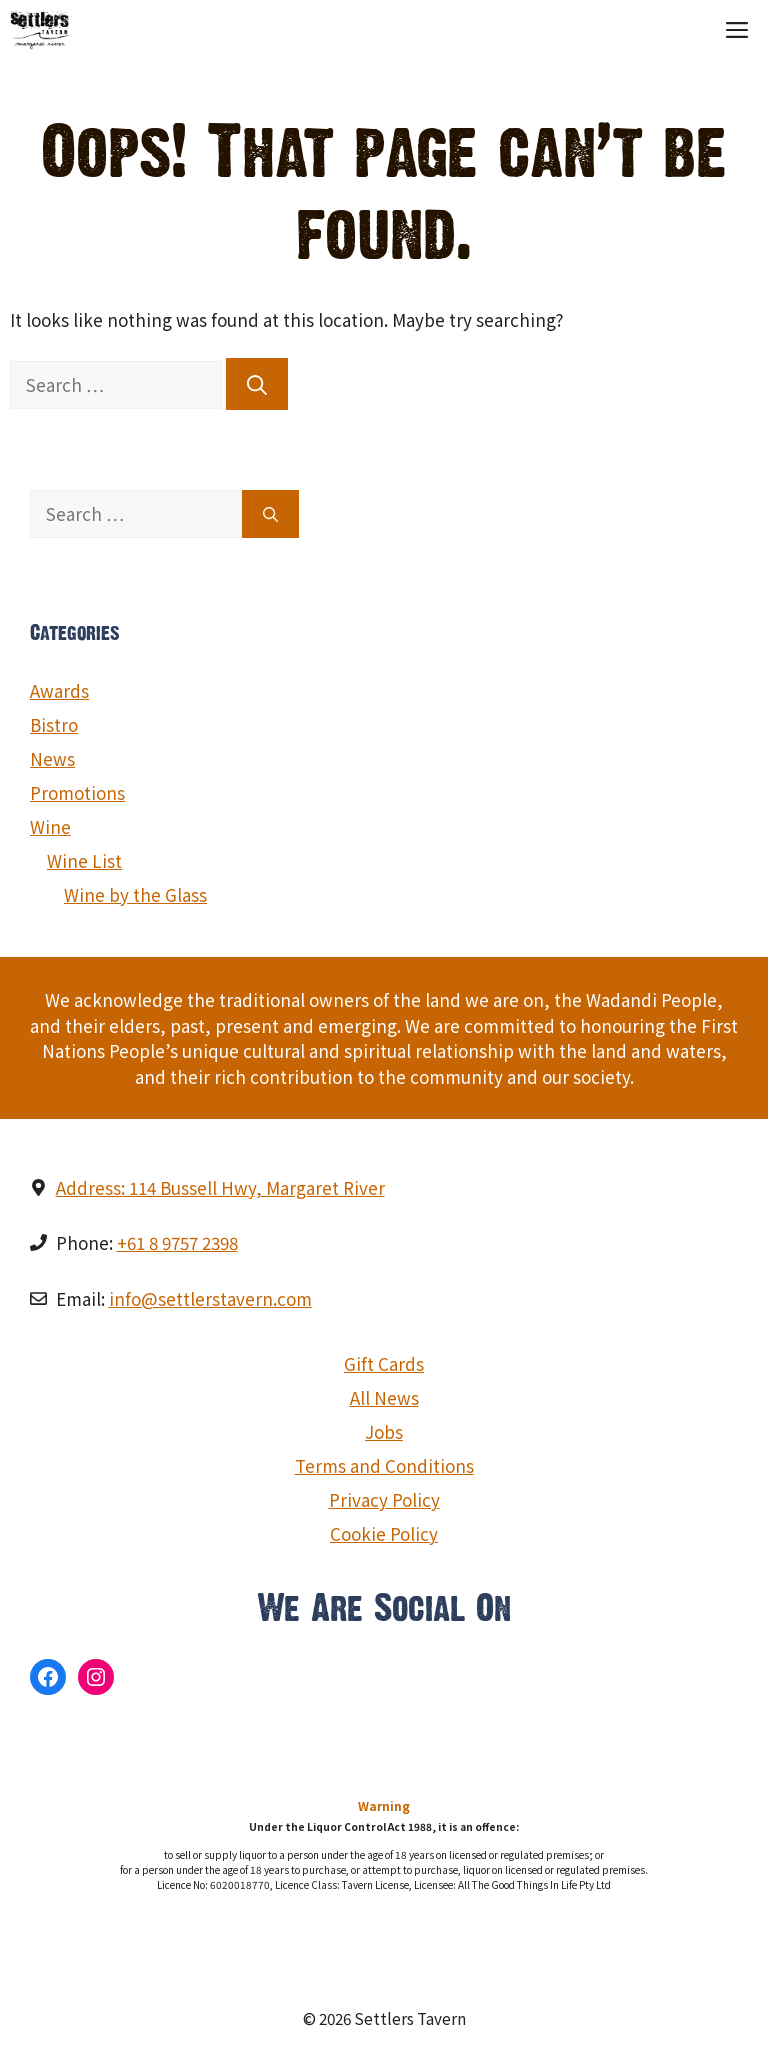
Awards (59, 690)
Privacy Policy (384, 1499)
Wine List (84, 860)
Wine (50, 826)
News (52, 758)
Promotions (77, 792)
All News (384, 1397)
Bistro (54, 724)
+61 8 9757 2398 (177, 1242)
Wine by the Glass (135, 894)
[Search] (257, 384)
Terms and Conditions (384, 1465)
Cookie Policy (384, 1533)
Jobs (384, 1431)
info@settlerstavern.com (210, 1298)
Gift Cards (384, 1363)
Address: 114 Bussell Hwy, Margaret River (220, 1187)
